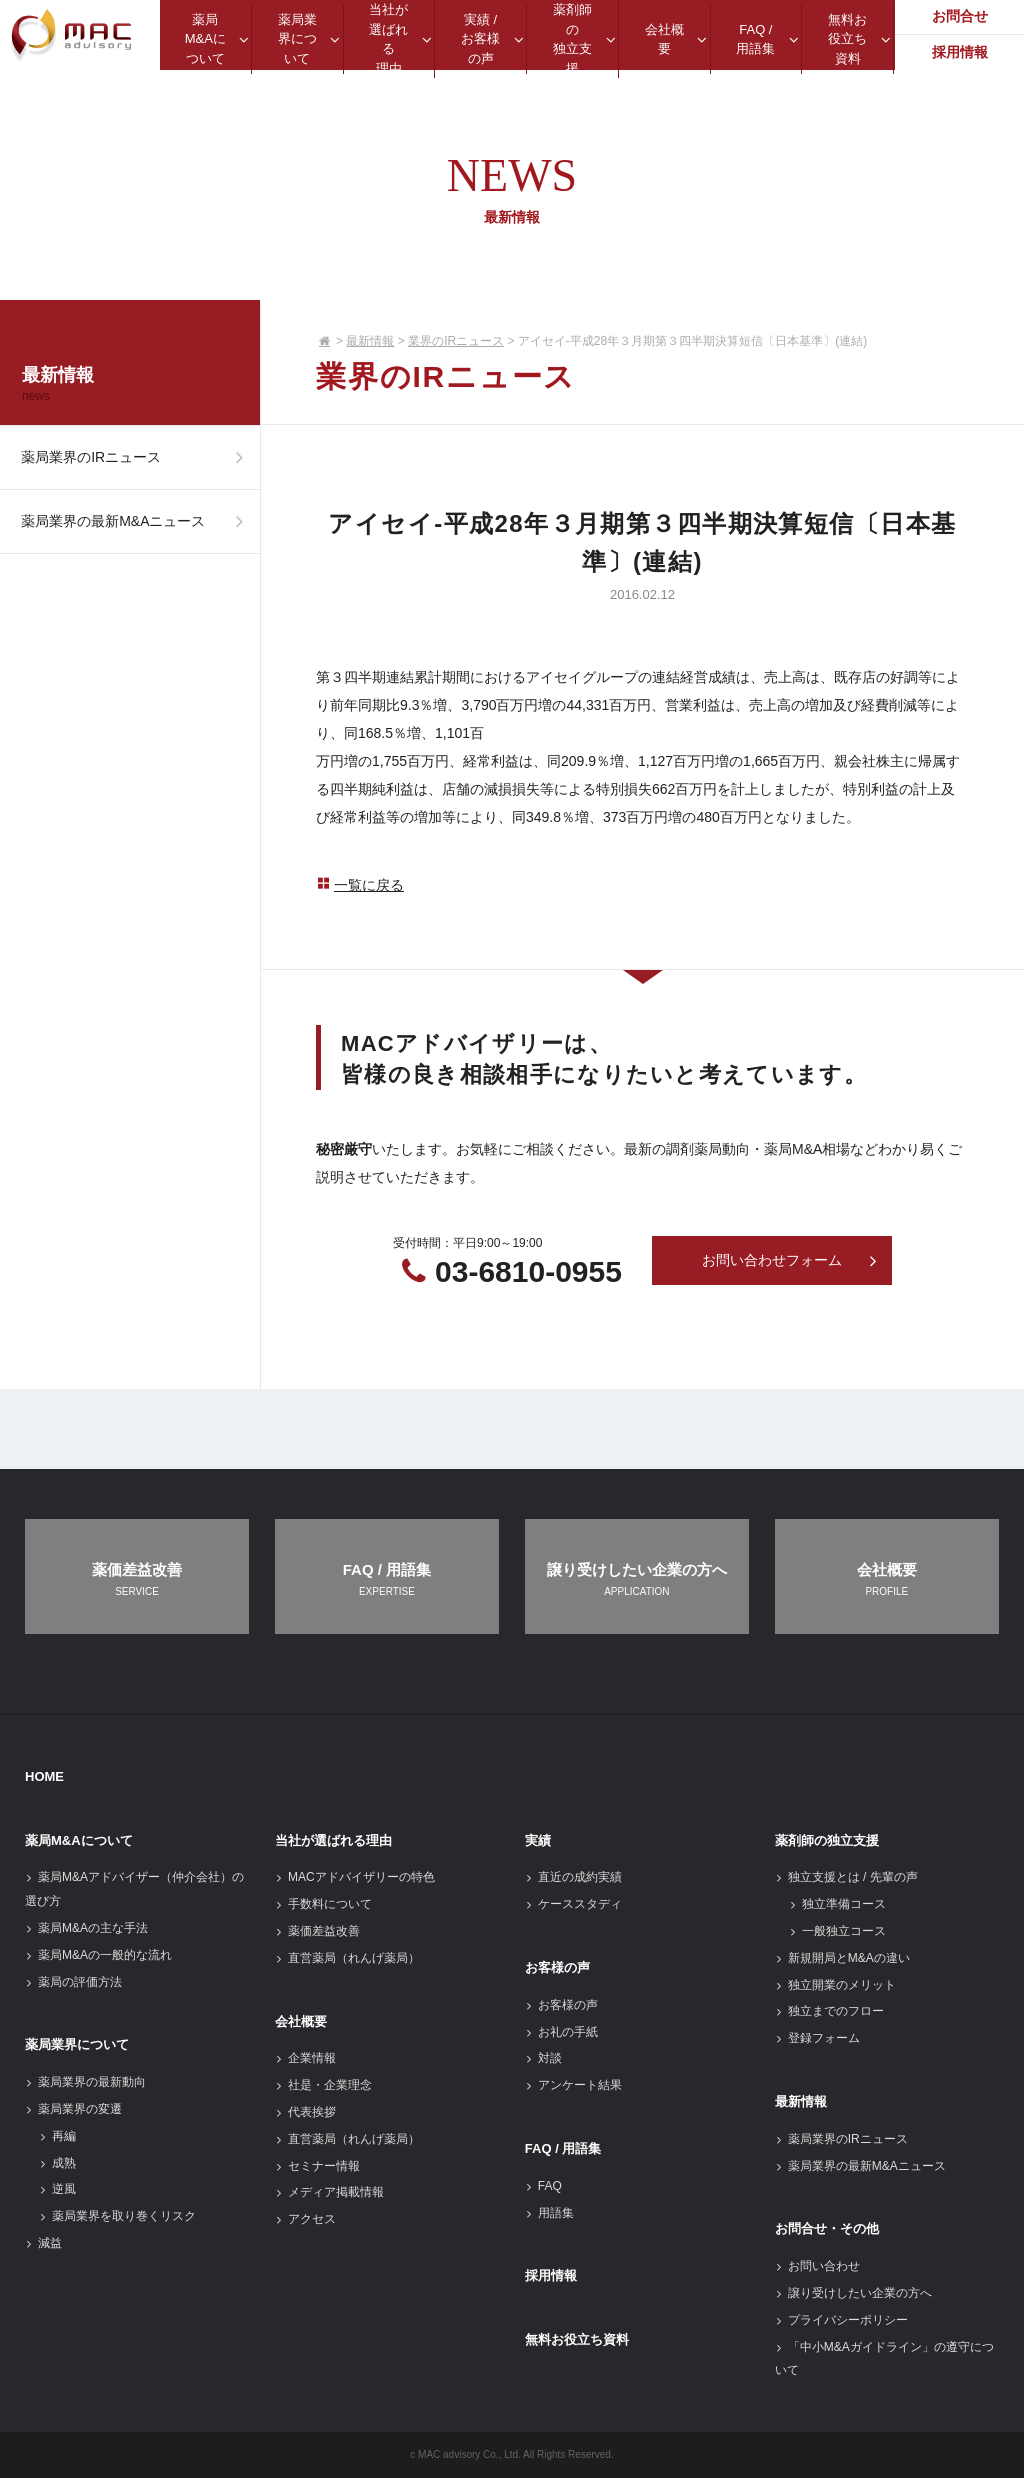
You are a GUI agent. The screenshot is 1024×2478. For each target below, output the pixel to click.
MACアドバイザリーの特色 (355, 1877)
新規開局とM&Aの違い (842, 1958)
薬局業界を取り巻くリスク (117, 2216)
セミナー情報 (317, 2166)
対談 (543, 2058)
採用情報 (551, 2275)
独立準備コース (837, 1904)
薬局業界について (77, 2044)
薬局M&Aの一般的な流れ (98, 1955)
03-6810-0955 (528, 1271)
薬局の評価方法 (73, 1982)
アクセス (305, 2219)
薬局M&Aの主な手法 (86, 1928)
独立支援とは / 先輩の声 (846, 1877)
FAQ (543, 2186)
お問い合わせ (817, 2266)
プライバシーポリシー (841, 2320)
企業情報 (305, 2058)
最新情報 (370, 341)
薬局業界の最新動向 (85, 2082)
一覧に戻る (360, 885)
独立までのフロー (829, 2011)
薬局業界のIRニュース (137, 461)
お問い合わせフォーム (790, 1261)
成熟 (57, 2163)
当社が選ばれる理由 (333, 1840)
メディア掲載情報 (329, 2192)
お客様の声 (557, 1967)
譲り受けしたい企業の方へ (853, 2293)
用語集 (549, 2213)
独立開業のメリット (835, 1985)
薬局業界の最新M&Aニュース (137, 532)
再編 (57, 2136)
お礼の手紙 (561, 2032)
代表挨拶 (305, 2112)
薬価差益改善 (317, 1931)
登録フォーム (817, 2038)
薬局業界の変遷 (73, 2109)
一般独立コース (837, 1931)
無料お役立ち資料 (577, 2339)
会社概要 (301, 2021)
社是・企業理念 (323, 2085)
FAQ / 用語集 (563, 2148)
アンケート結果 (573, 2085)
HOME (44, 1776)
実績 (538, 1840)
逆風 (57, 2189)
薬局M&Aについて (79, 1840)
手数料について (323, 1904)
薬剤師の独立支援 (827, 1840)
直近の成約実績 (573, 1877)
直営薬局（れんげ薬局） (347, 1958)
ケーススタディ (573, 1904)
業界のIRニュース (456, 341)
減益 (43, 2243)
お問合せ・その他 (827, 2228)
